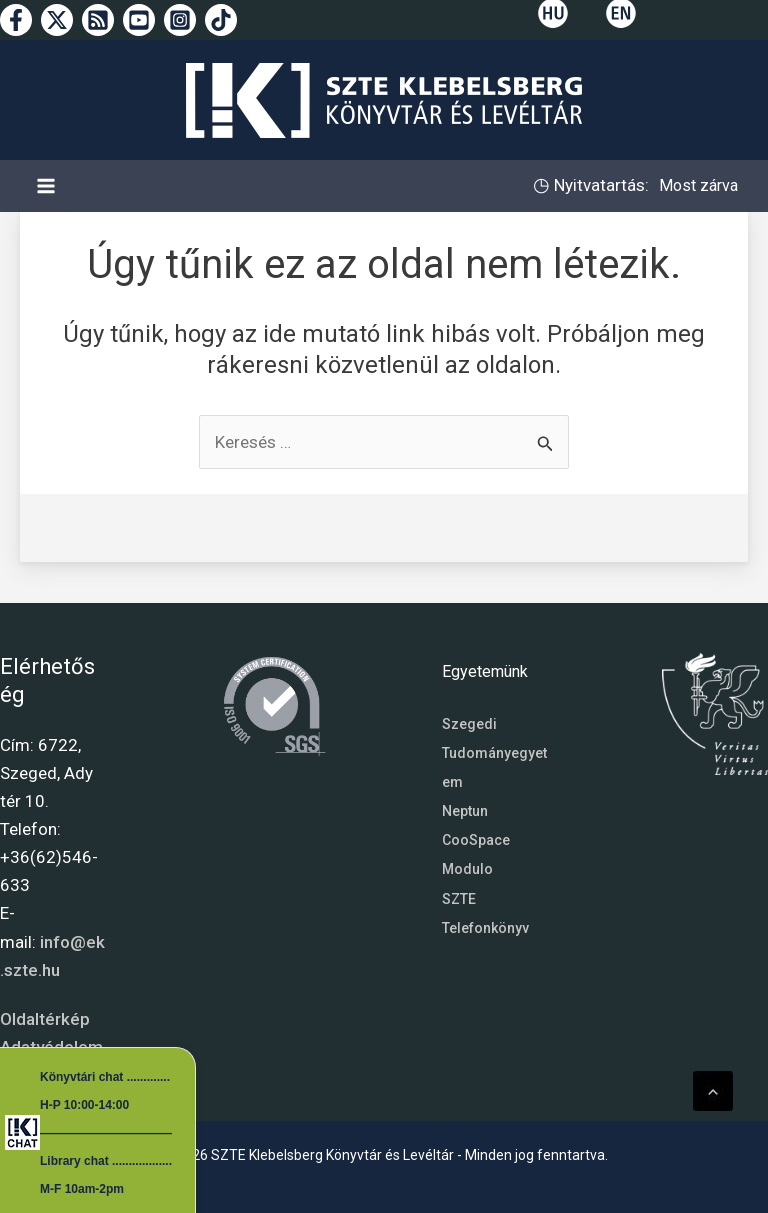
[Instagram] (180, 20)
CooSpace (476, 840)
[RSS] (98, 20)
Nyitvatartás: (599, 185)
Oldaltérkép (45, 1019)
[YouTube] (139, 20)
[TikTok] (221, 20)
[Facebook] (16, 20)
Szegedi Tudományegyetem (494, 753)
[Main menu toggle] (46, 186)
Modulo (467, 869)
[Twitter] (57, 20)
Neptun (465, 811)
